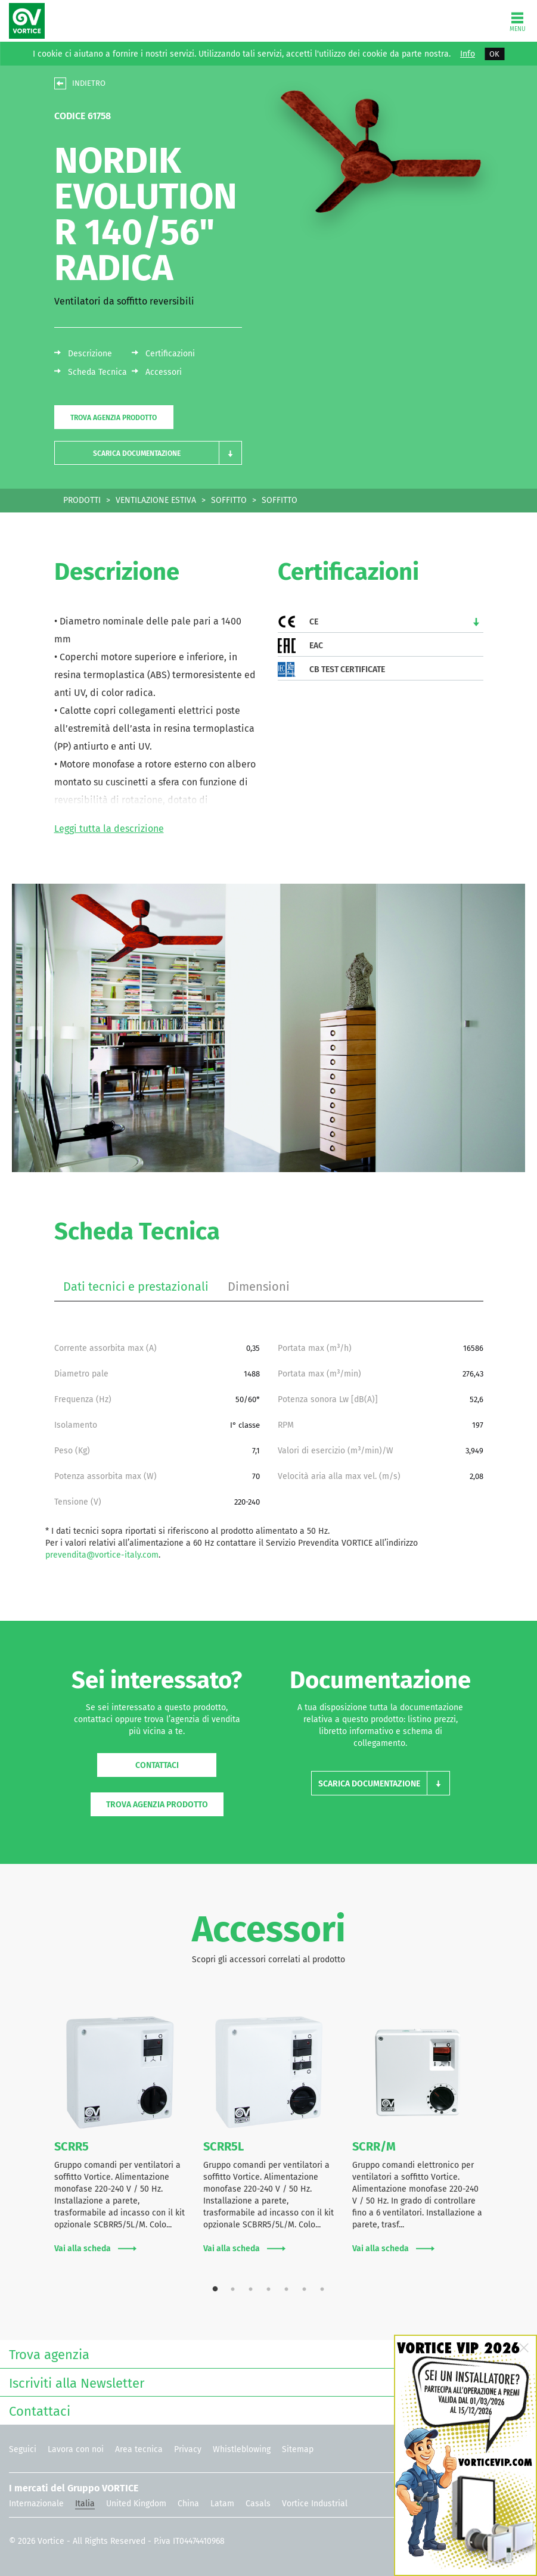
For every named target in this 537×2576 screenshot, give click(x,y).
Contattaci (157, 1765)
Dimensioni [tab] (259, 1286)
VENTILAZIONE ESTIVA (156, 500)
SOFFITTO (229, 500)
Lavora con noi (76, 2449)
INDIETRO (88, 83)
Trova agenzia (265, 2353)
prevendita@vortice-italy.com (102, 1555)
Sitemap (297, 2449)
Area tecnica (139, 2449)
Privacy (187, 2449)
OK (494, 53)
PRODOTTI (82, 500)
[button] (148, 453)
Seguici (22, 2449)
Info (467, 54)
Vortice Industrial (314, 2504)
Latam (222, 2504)
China (188, 2504)
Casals (258, 2504)
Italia (85, 2504)
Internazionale (36, 2504)
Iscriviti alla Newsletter (265, 2382)
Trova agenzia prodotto (113, 418)
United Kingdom (136, 2504)
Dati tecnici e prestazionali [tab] (136, 1286)
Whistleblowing (242, 2449)
